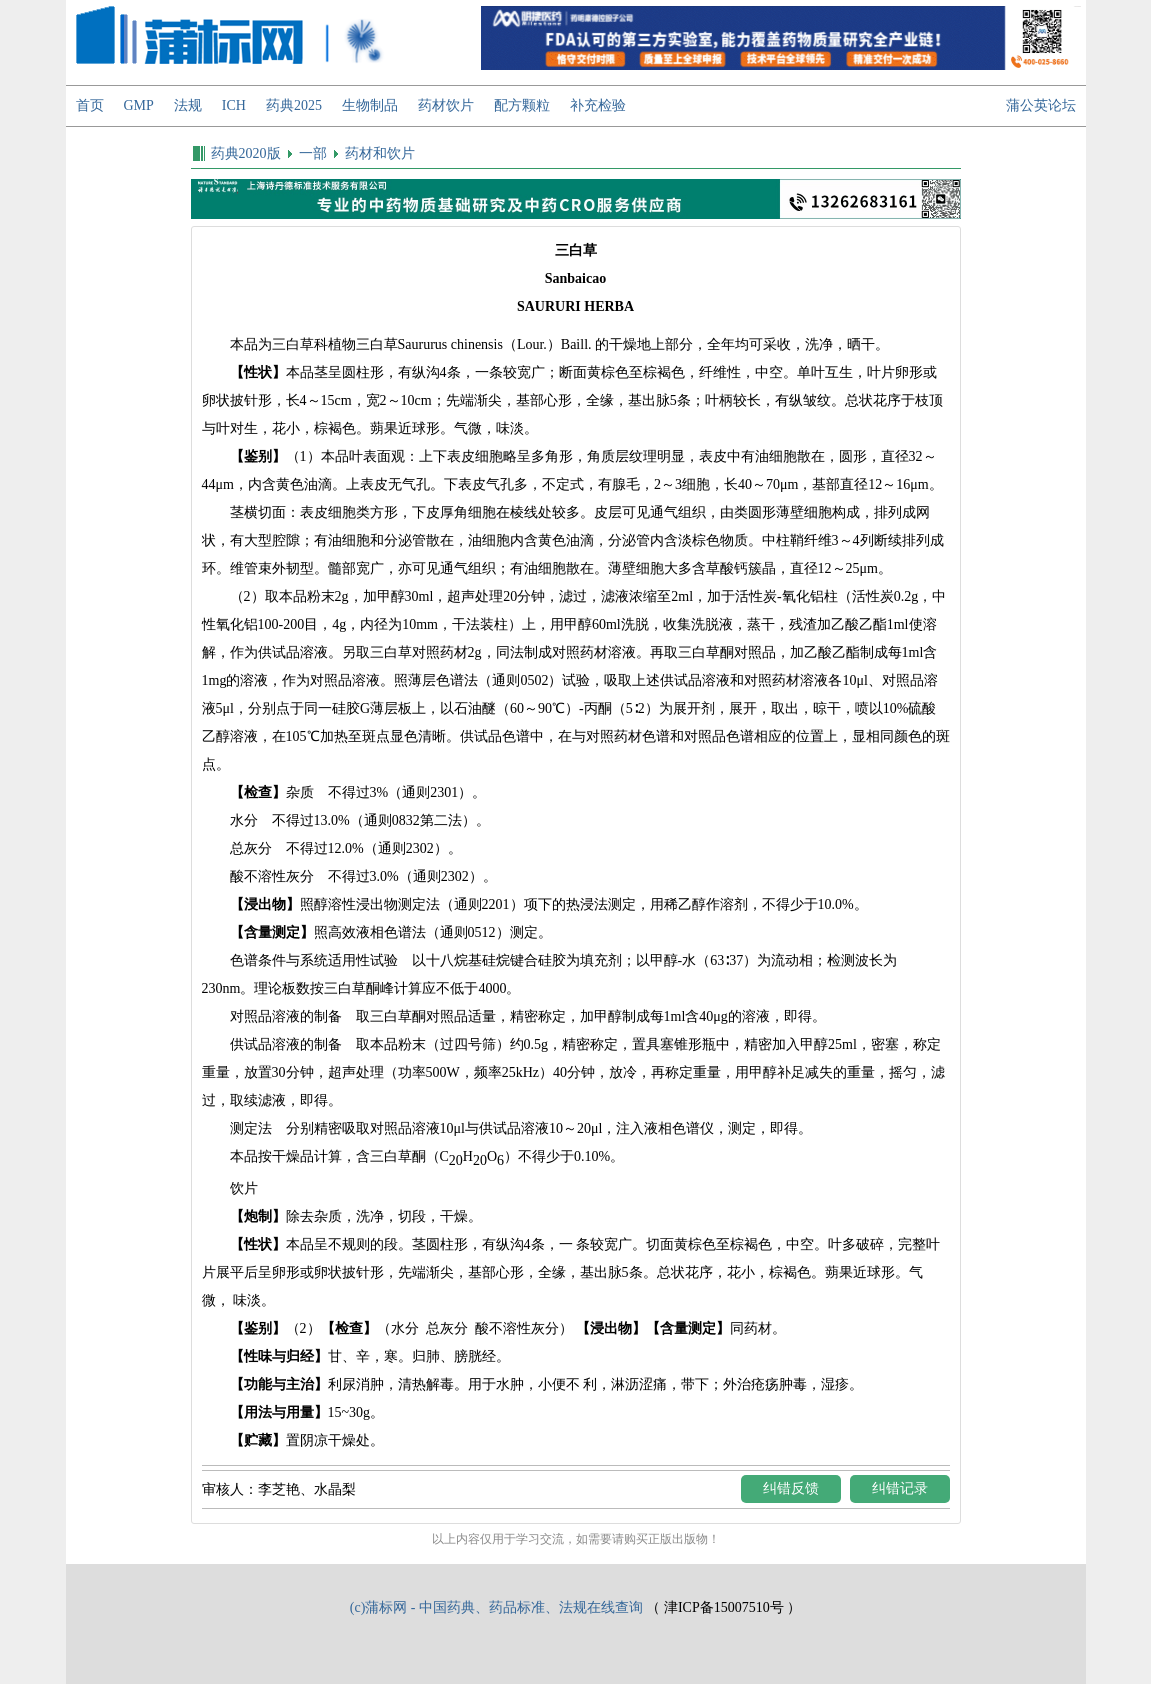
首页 (90, 105)
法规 (188, 105)
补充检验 (598, 105)
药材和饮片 (380, 153)
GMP (139, 105)
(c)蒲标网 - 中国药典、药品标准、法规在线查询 (496, 1607)
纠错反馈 (791, 1488)
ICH (234, 105)
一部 (313, 153)
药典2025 (294, 105)
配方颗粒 (522, 105)
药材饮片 (446, 105)
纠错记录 (900, 1488)
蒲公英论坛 (1041, 105)
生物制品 (370, 105)
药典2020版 (246, 153)
